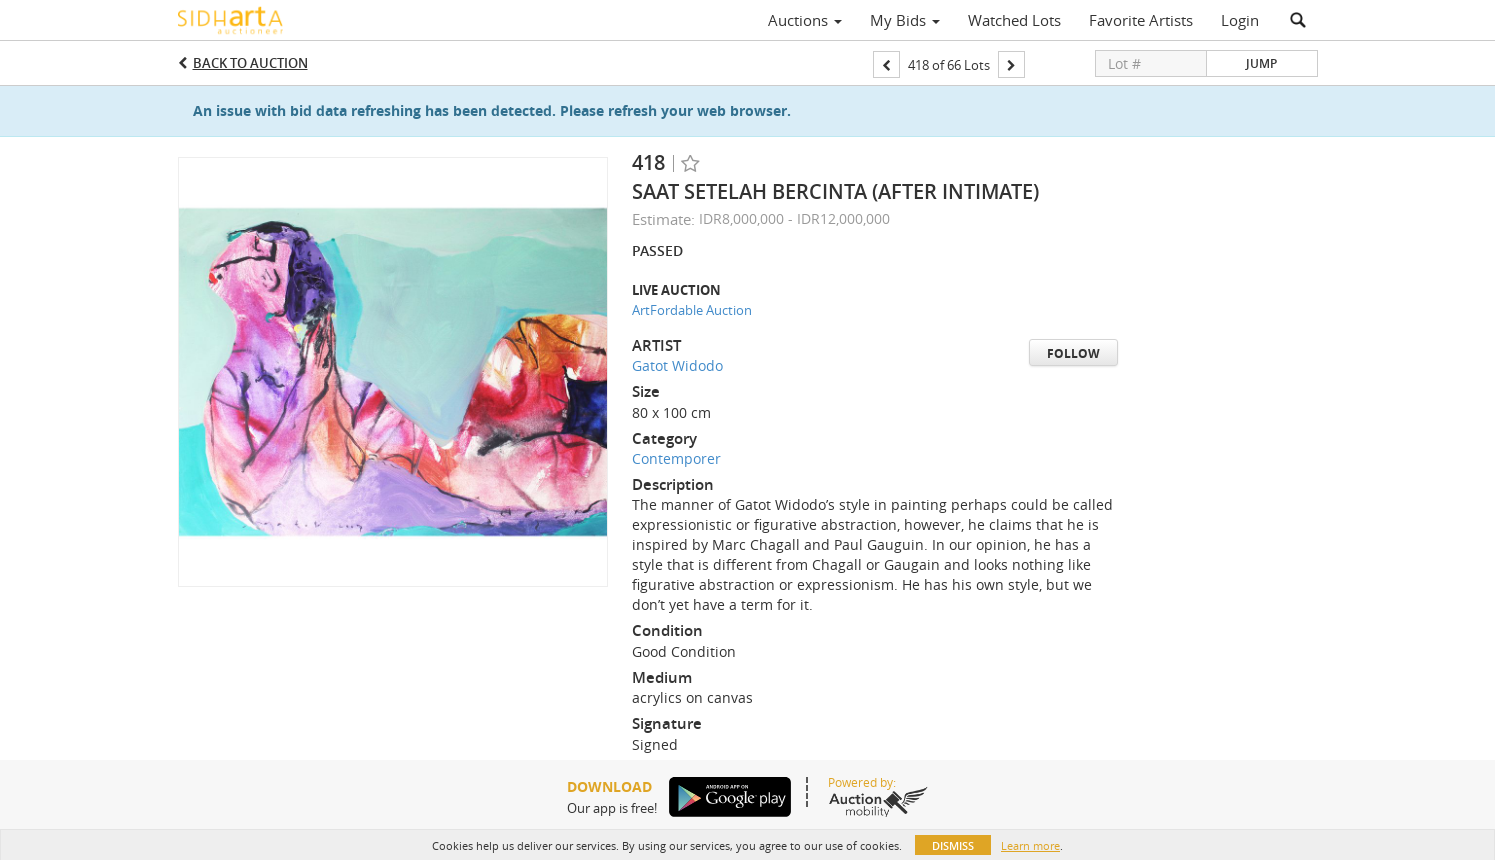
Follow (1073, 353)
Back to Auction (250, 63)
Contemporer (676, 458)
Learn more (1030, 845)
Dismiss (953, 845)
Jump (1261, 63)
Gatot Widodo (677, 365)
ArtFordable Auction (692, 310)
